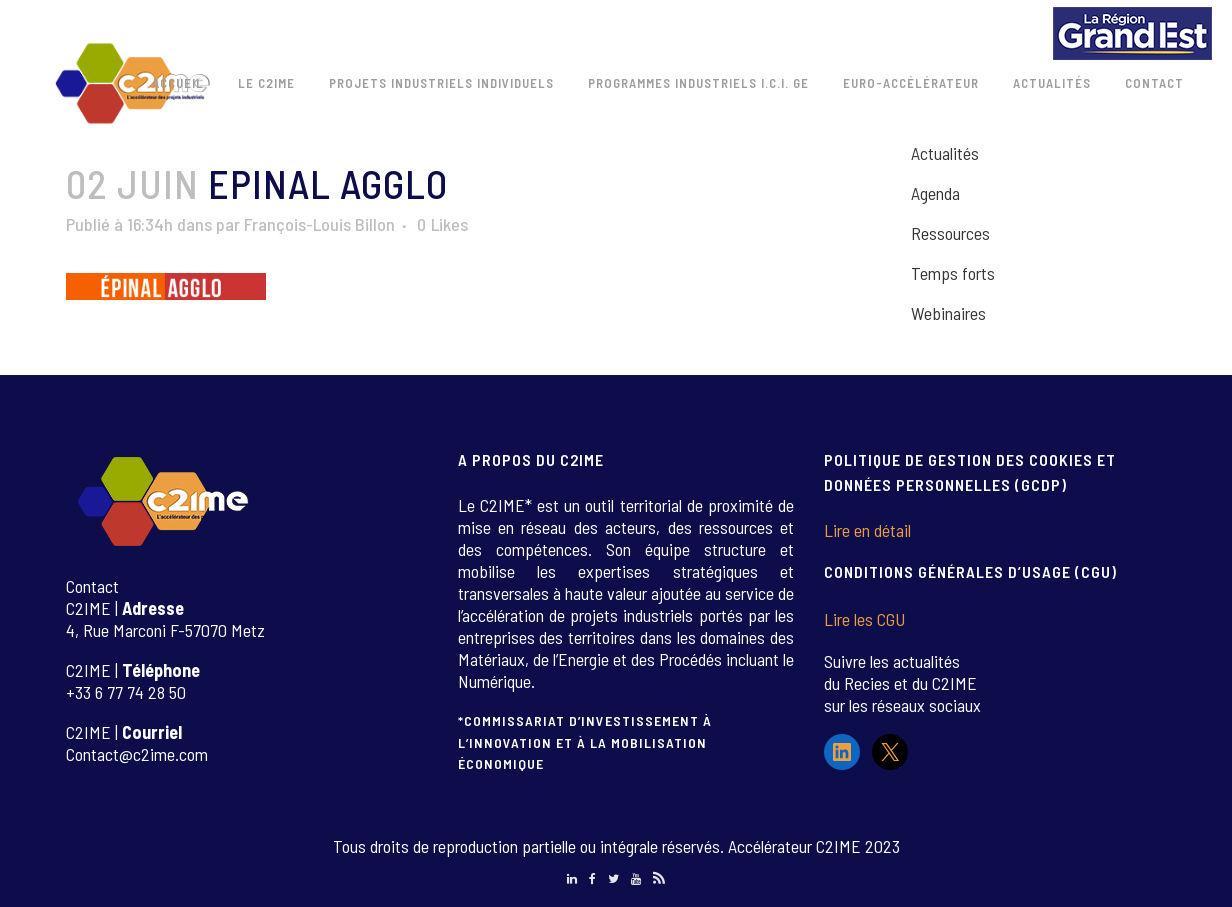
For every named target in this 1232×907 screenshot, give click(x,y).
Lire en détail (867, 530)
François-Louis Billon (319, 224)
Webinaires (948, 313)
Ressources (950, 233)
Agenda (935, 193)
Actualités (945, 153)
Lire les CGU (864, 619)
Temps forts (953, 273)
